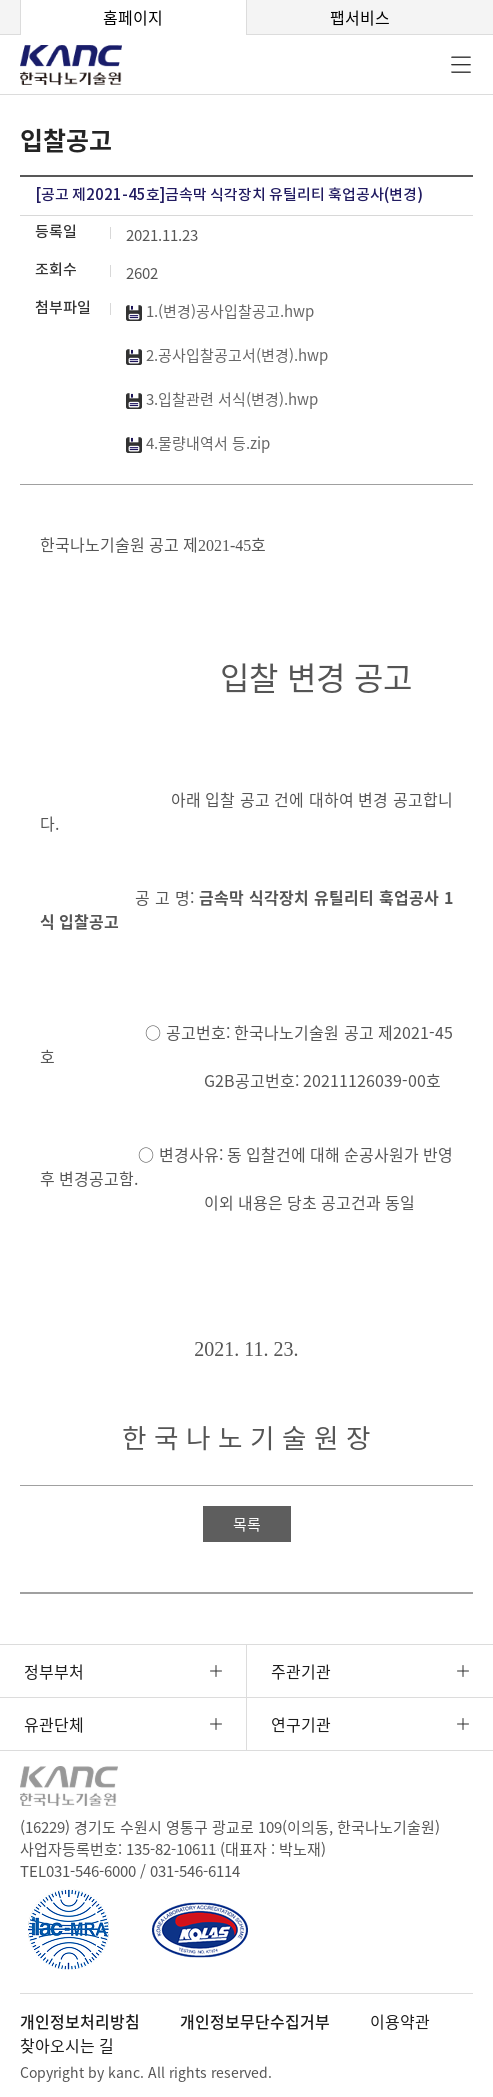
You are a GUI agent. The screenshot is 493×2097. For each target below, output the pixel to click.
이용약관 (400, 2021)
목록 (247, 1524)
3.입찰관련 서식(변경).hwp (222, 399)
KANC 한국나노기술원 (85, 65)
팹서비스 (360, 17)
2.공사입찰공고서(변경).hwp (227, 355)
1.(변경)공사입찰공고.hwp (220, 311)
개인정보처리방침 (80, 2021)
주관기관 (301, 1671)
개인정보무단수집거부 (255, 2021)
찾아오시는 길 (67, 2045)
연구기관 (301, 1724)
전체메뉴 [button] (461, 65)
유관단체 (54, 1724)
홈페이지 (133, 17)
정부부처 (54, 1671)
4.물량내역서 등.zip (198, 443)
